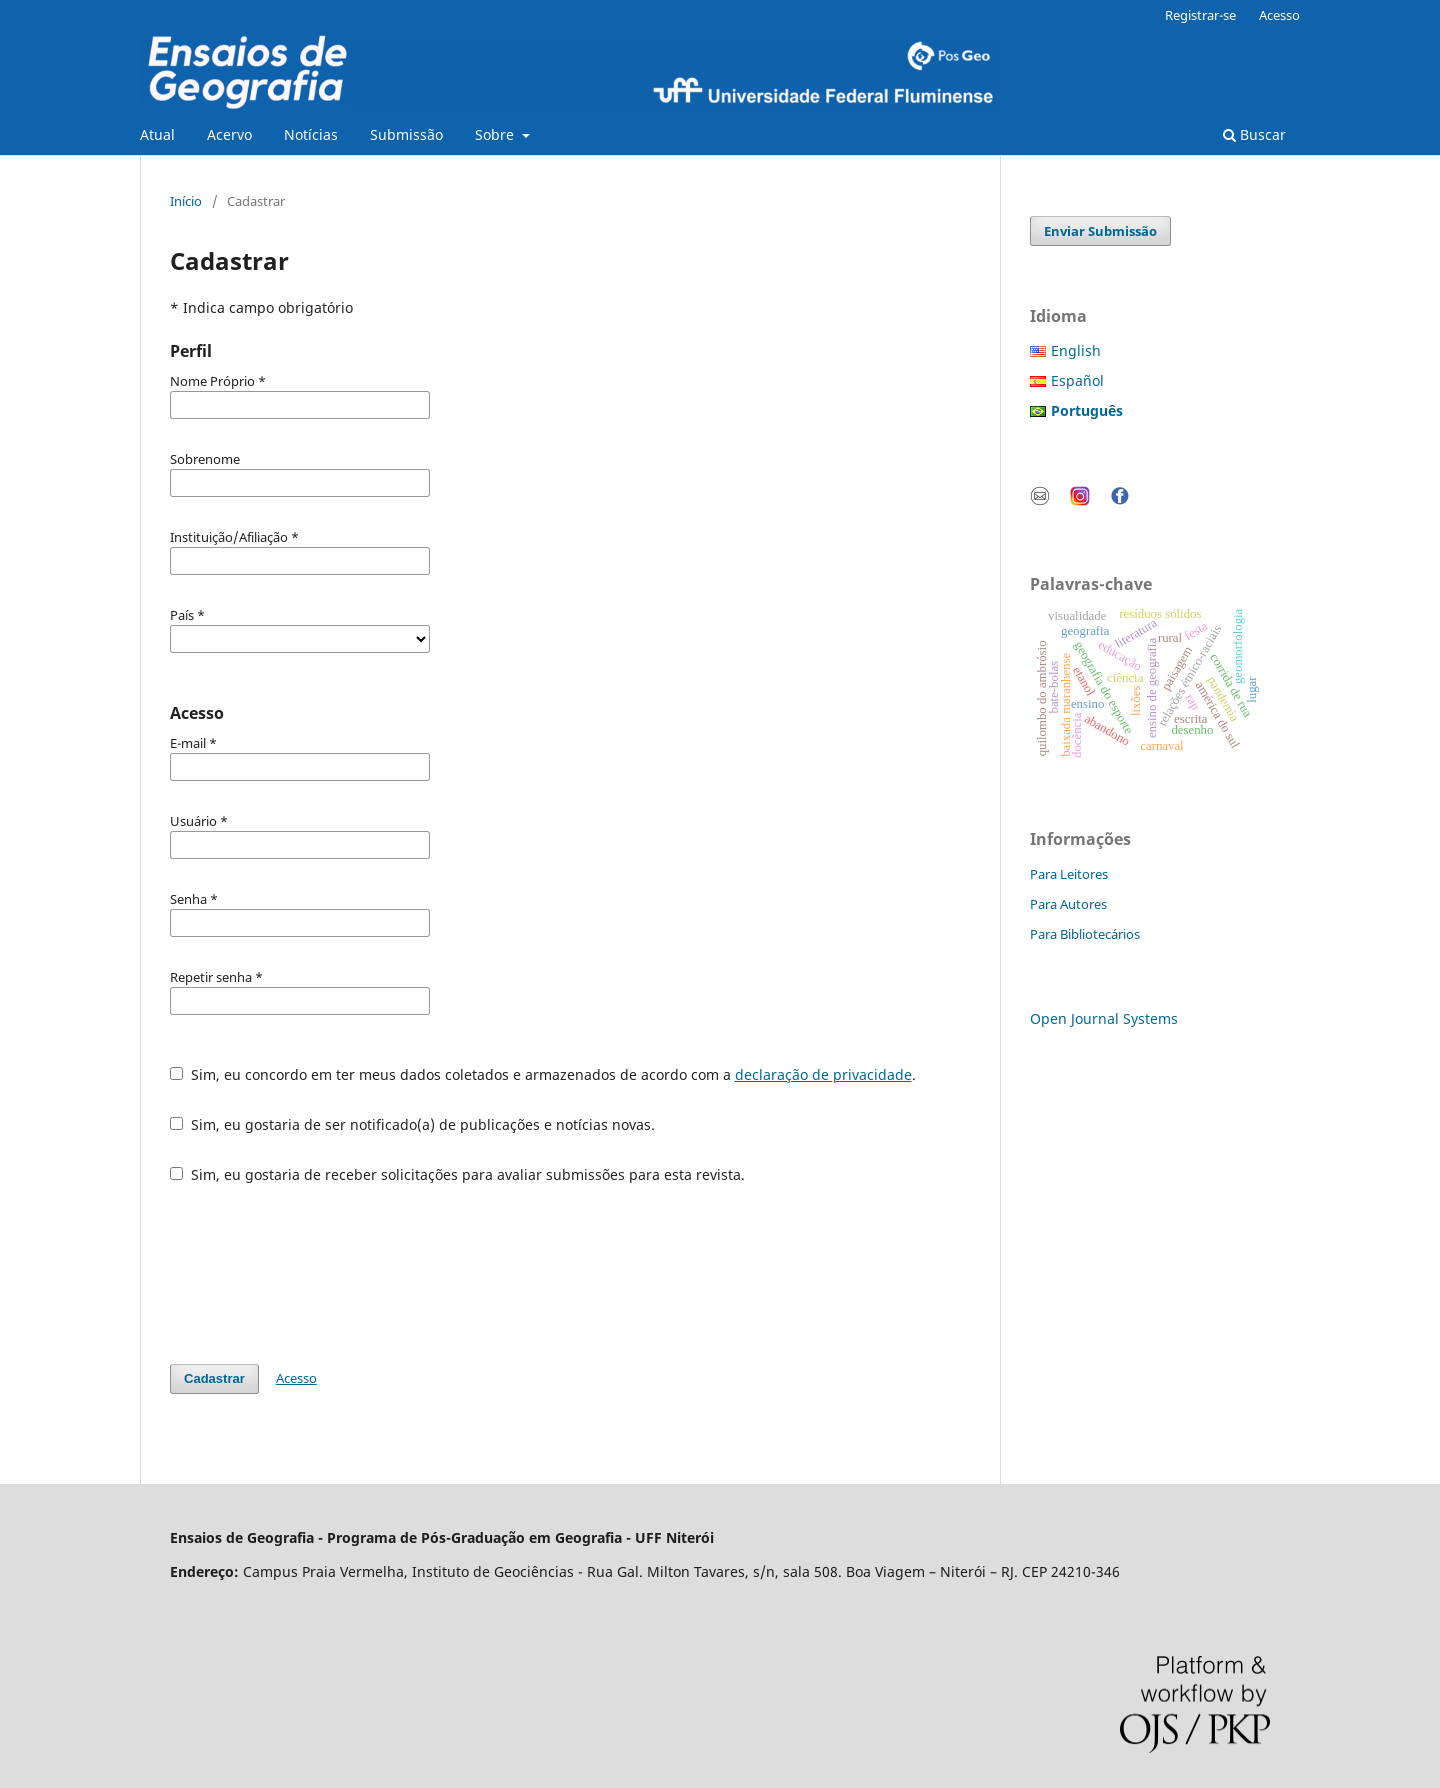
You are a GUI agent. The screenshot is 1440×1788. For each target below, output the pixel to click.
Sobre (496, 134)
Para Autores (1068, 904)
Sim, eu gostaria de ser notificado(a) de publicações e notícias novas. (412, 1124)
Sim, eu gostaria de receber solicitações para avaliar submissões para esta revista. (457, 1174)
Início (186, 201)
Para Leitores (1069, 874)
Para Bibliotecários (1085, 934)
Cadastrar (214, 1378)
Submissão (406, 134)
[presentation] (322, 1274)
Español (1077, 380)
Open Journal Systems (1104, 1018)
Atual (157, 134)
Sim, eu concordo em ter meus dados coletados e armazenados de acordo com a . (543, 1074)
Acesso (1279, 15)
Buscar (1254, 134)
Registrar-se (1200, 15)
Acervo (229, 134)
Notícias (311, 134)
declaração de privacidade (823, 1074)
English (1076, 350)
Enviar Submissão (1100, 231)
